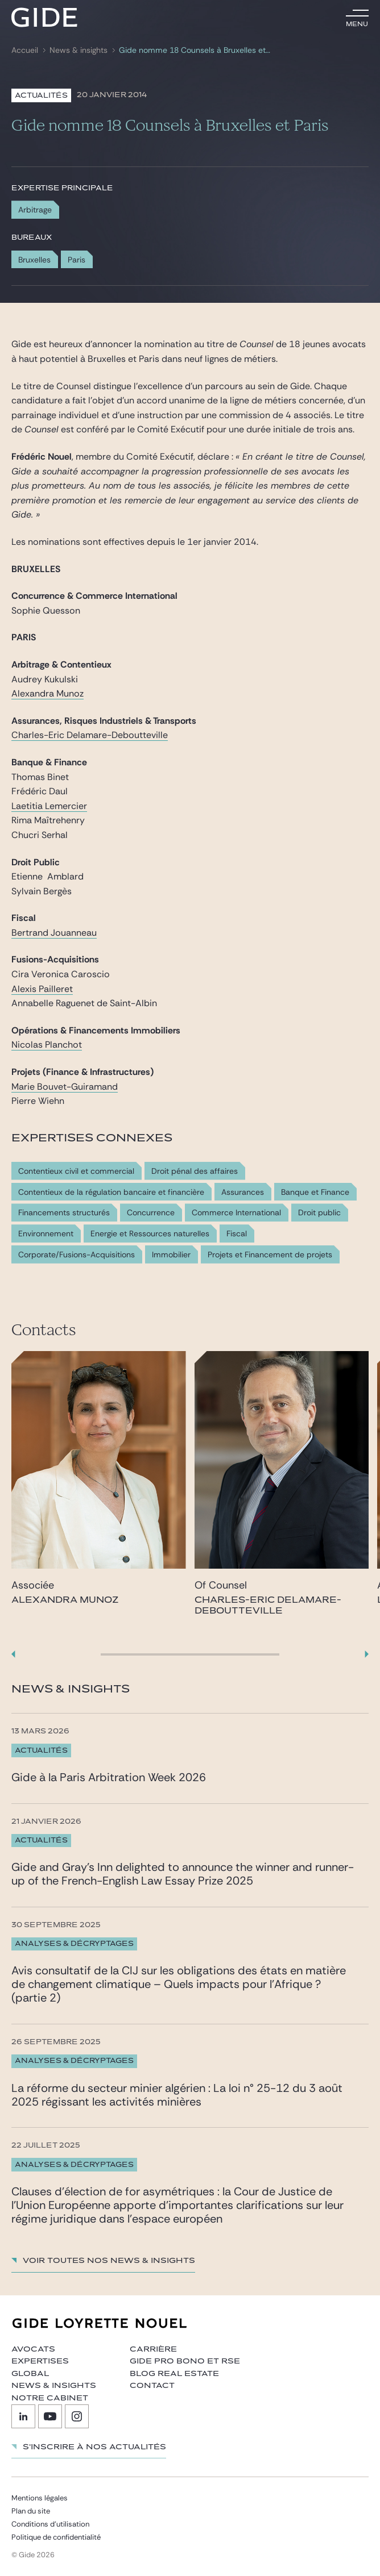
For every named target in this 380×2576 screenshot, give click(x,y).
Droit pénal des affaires (194, 1171)
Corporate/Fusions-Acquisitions (76, 1255)
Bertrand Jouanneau (54, 933)
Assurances (242, 1192)
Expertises (40, 2361)
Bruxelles (34, 260)
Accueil (24, 50)
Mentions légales (39, 2498)
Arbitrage (35, 210)
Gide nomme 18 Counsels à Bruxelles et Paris (195, 50)
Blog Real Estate (174, 2374)
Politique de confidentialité (56, 2537)
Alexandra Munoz (47, 693)
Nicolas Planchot (46, 1045)
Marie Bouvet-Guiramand (64, 1087)
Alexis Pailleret (42, 989)
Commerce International (236, 1213)
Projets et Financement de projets (270, 1255)
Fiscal (236, 1234)
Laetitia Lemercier (49, 806)
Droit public (319, 1213)
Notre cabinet (49, 2398)
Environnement (45, 1234)
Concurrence (151, 1213)
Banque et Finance (315, 1192)
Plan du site (30, 2511)
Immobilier (171, 1255)
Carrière (153, 2349)
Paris (76, 260)
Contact (152, 2386)
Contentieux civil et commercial (76, 1171)
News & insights (78, 50)
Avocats (33, 2349)
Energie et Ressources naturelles (149, 1234)
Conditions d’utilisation (50, 2524)
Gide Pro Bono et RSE (185, 2361)
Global (30, 2374)
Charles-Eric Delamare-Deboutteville (89, 735)
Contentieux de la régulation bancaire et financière (111, 1192)
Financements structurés (64, 1213)
